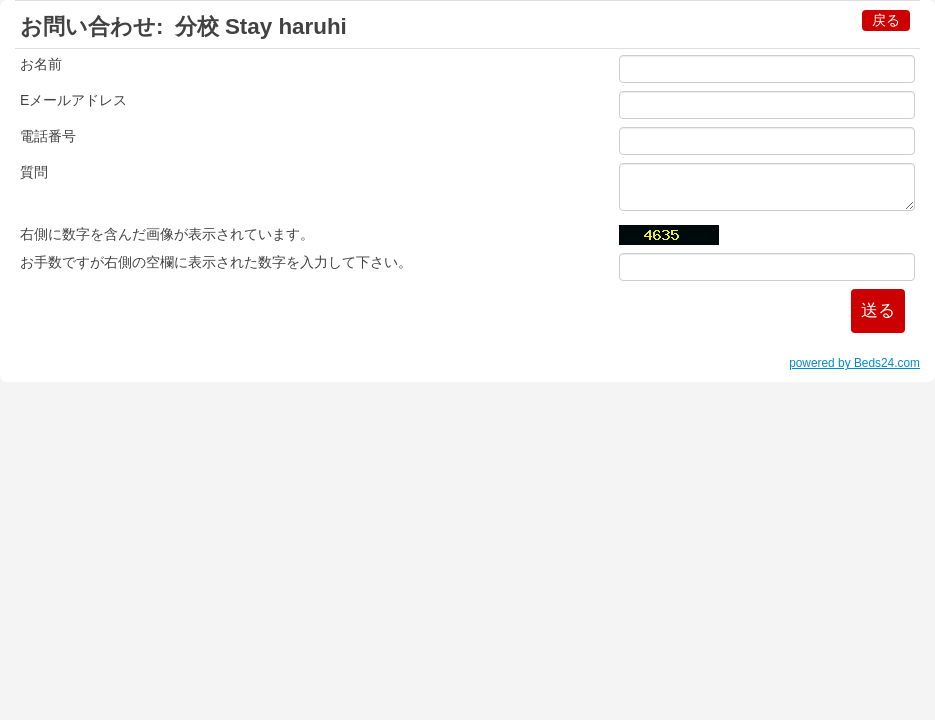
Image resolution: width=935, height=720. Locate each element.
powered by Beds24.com (854, 363)
